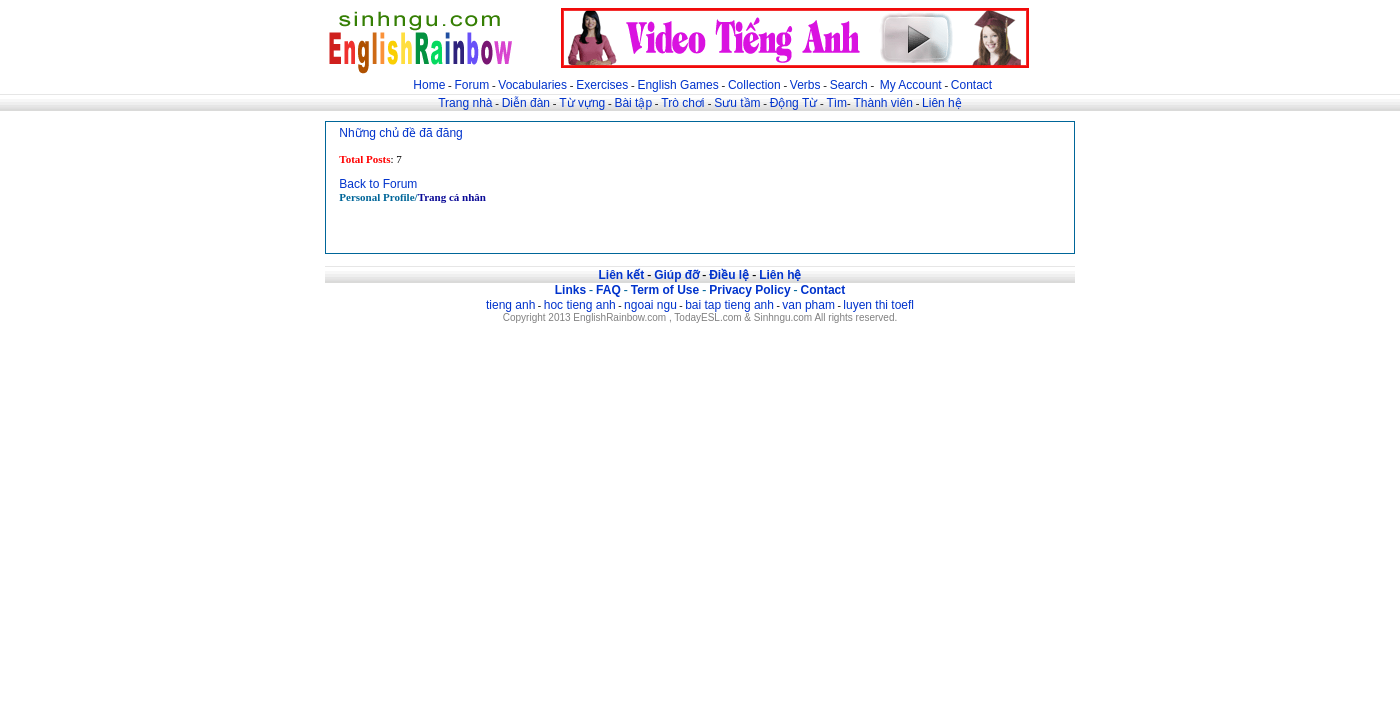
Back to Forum (378, 184)
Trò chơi (684, 103)
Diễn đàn (526, 103)
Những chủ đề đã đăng (400, 133)
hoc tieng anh (580, 305)
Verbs (805, 85)
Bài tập (633, 103)
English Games (677, 85)
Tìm (836, 103)
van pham (808, 305)
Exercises (602, 85)
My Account (911, 85)
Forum (471, 85)
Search (849, 85)
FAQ (608, 290)
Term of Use (665, 290)
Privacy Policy (749, 290)
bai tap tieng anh (729, 305)
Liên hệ (942, 103)
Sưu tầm (737, 103)
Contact (971, 85)
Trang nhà (465, 103)
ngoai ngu (650, 305)
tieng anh (510, 305)
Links (570, 290)
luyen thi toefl (878, 305)
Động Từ (793, 103)
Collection (754, 85)
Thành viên (883, 103)
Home (429, 85)
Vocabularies (532, 85)
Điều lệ (729, 275)
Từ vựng (582, 103)
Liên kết (621, 275)
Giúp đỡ (676, 275)
